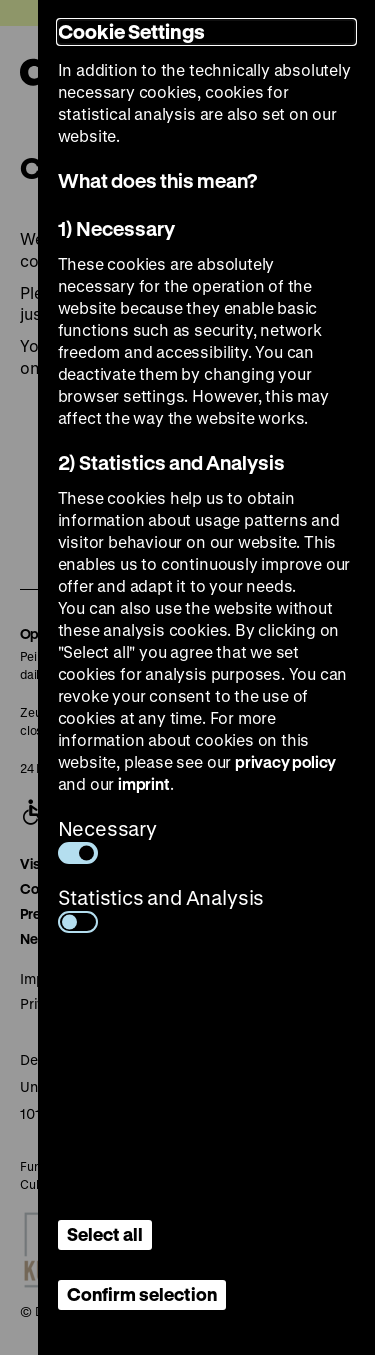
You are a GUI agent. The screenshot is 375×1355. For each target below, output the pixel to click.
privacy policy (285, 761)
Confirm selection (142, 1294)
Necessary (107, 839)
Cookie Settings (131, 31)
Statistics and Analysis (161, 908)
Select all (105, 1234)
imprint (144, 783)
